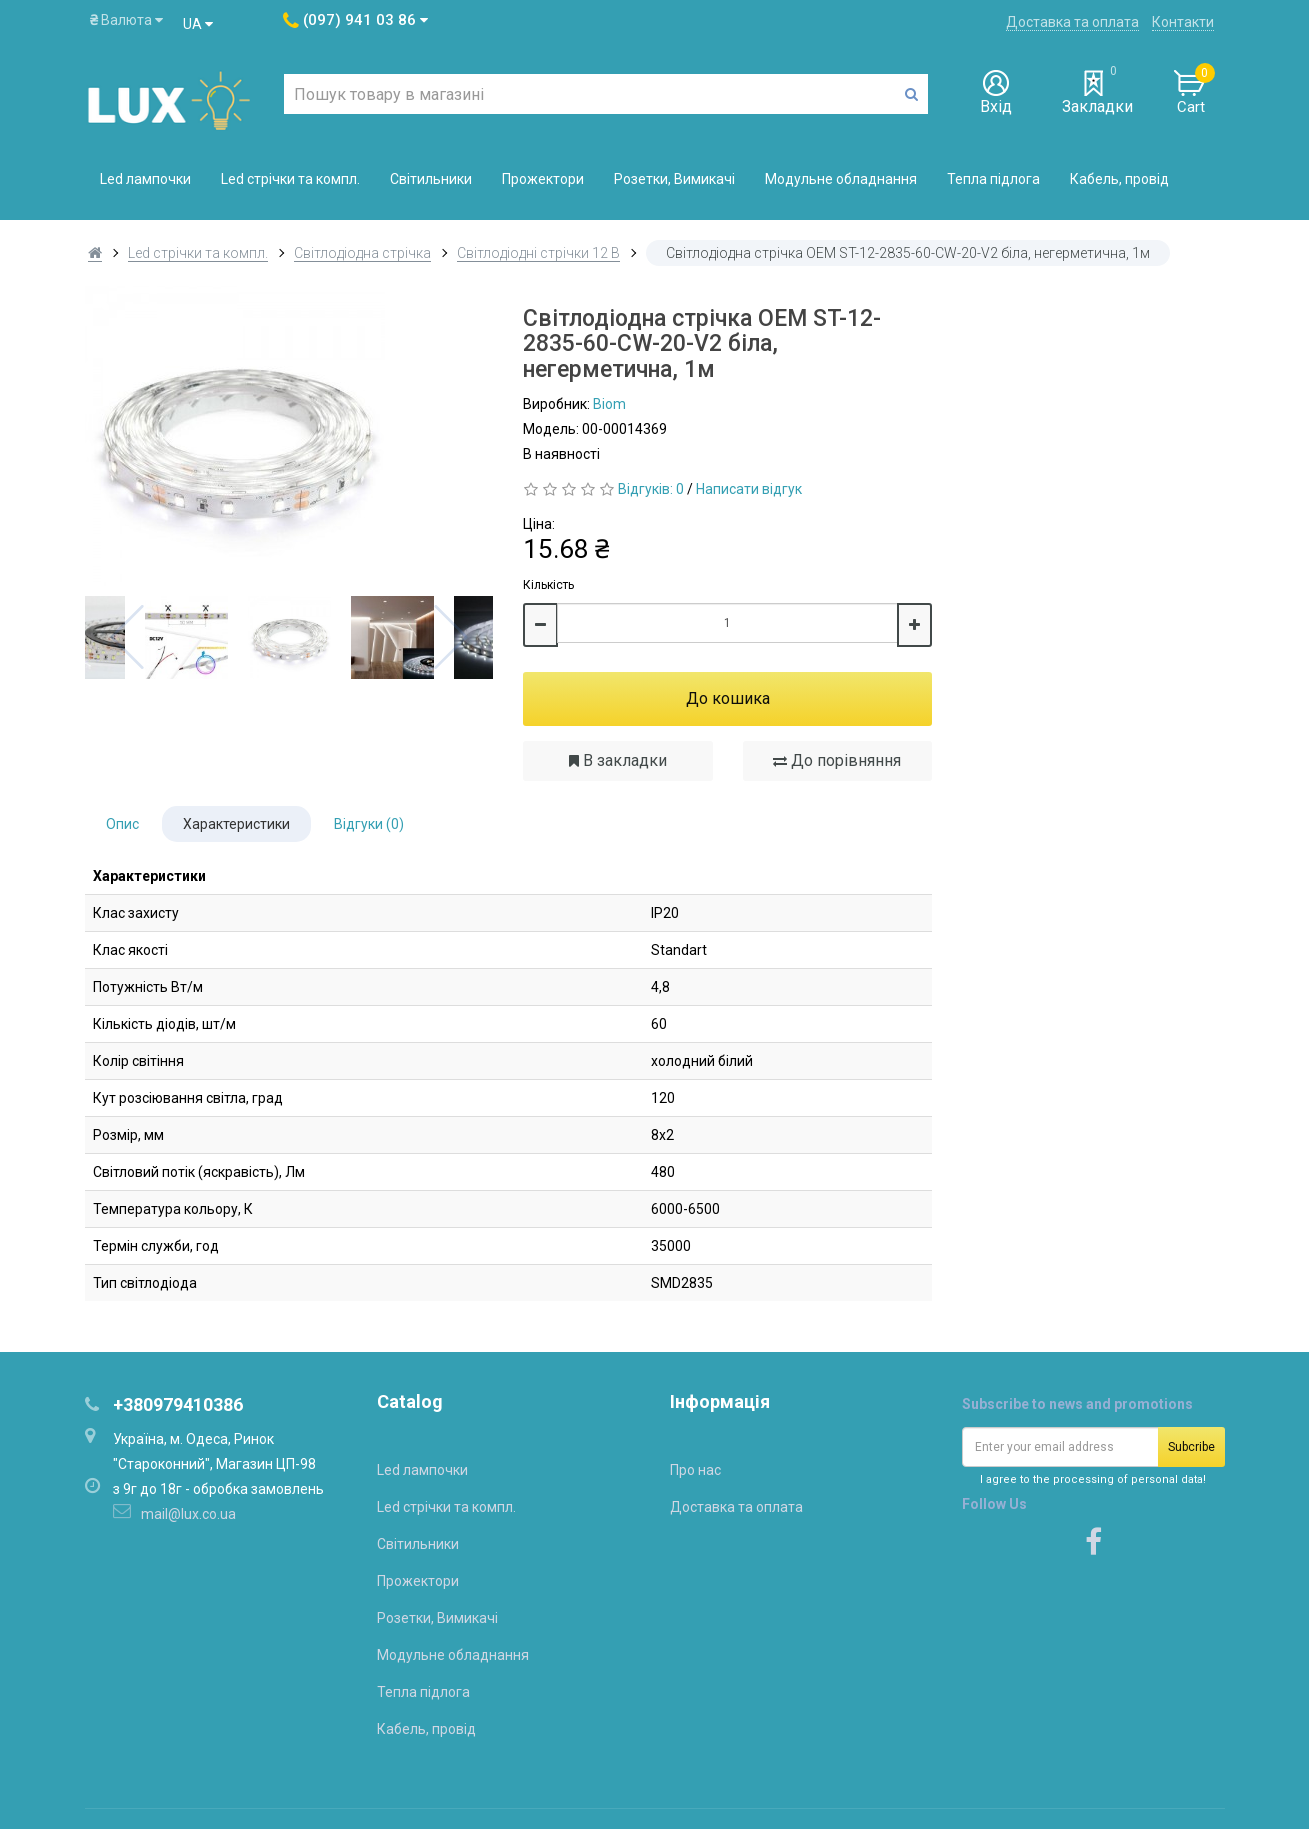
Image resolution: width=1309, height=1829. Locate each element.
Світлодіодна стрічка (362, 253)
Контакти (1183, 22)
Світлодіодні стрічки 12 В (538, 253)
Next (451, 637)
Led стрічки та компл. (290, 179)
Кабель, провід (1119, 179)
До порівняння (837, 760)
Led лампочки (145, 179)
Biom (609, 404)
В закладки (618, 760)
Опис (122, 824)
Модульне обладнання (841, 179)
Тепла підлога (993, 179)
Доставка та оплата (1072, 22)
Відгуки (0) (369, 824)
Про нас (695, 1470)
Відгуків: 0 (651, 489)
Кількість (548, 585)
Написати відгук (749, 489)
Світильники (431, 179)
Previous (127, 637)
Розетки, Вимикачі (674, 179)
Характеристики (236, 824)
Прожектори (543, 179)
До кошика (728, 698)
